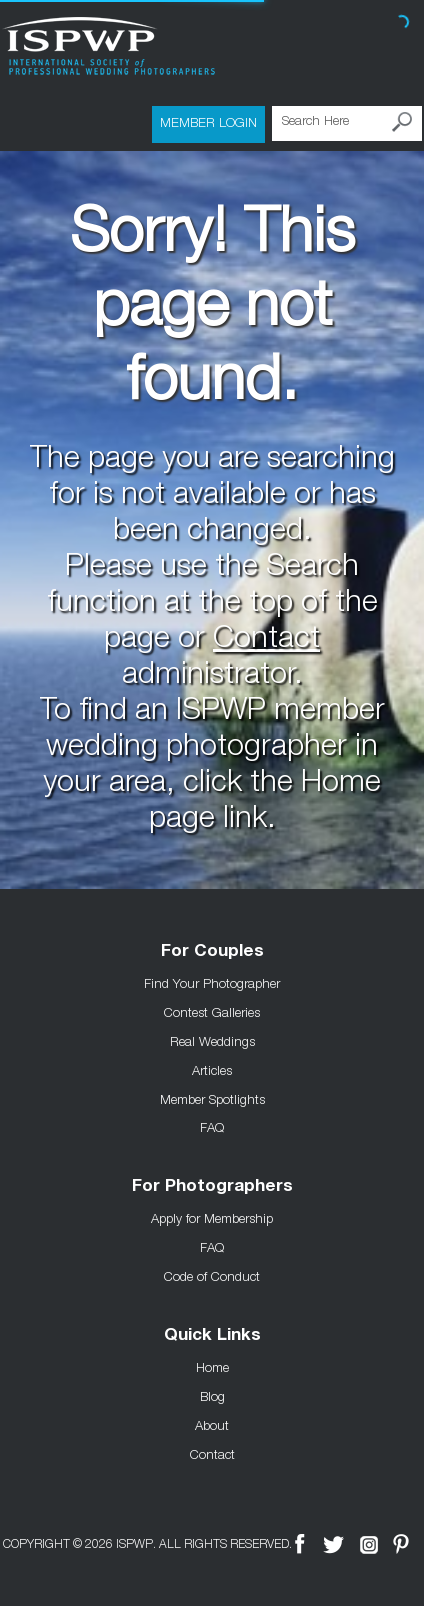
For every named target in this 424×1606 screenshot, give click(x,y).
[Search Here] (347, 123)
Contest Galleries (212, 1012)
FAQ (212, 1127)
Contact (266, 641)
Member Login (208, 122)
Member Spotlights (212, 1099)
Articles (212, 1070)
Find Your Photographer (212, 983)
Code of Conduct (212, 1276)
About (212, 1425)
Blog (212, 1396)
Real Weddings (212, 1041)
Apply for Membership (212, 1218)
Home (212, 1367)
